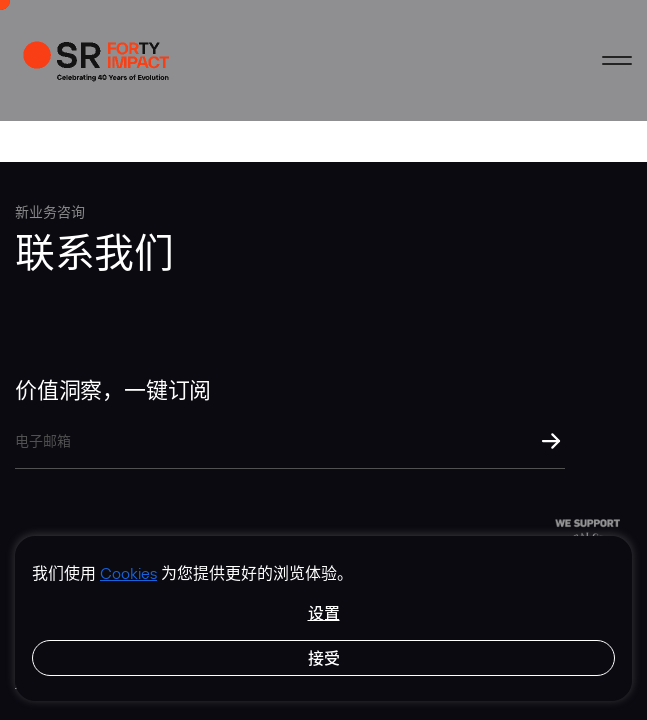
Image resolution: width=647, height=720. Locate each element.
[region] (323, 618)
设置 (324, 613)
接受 (324, 658)
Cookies (128, 573)
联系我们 (94, 251)
